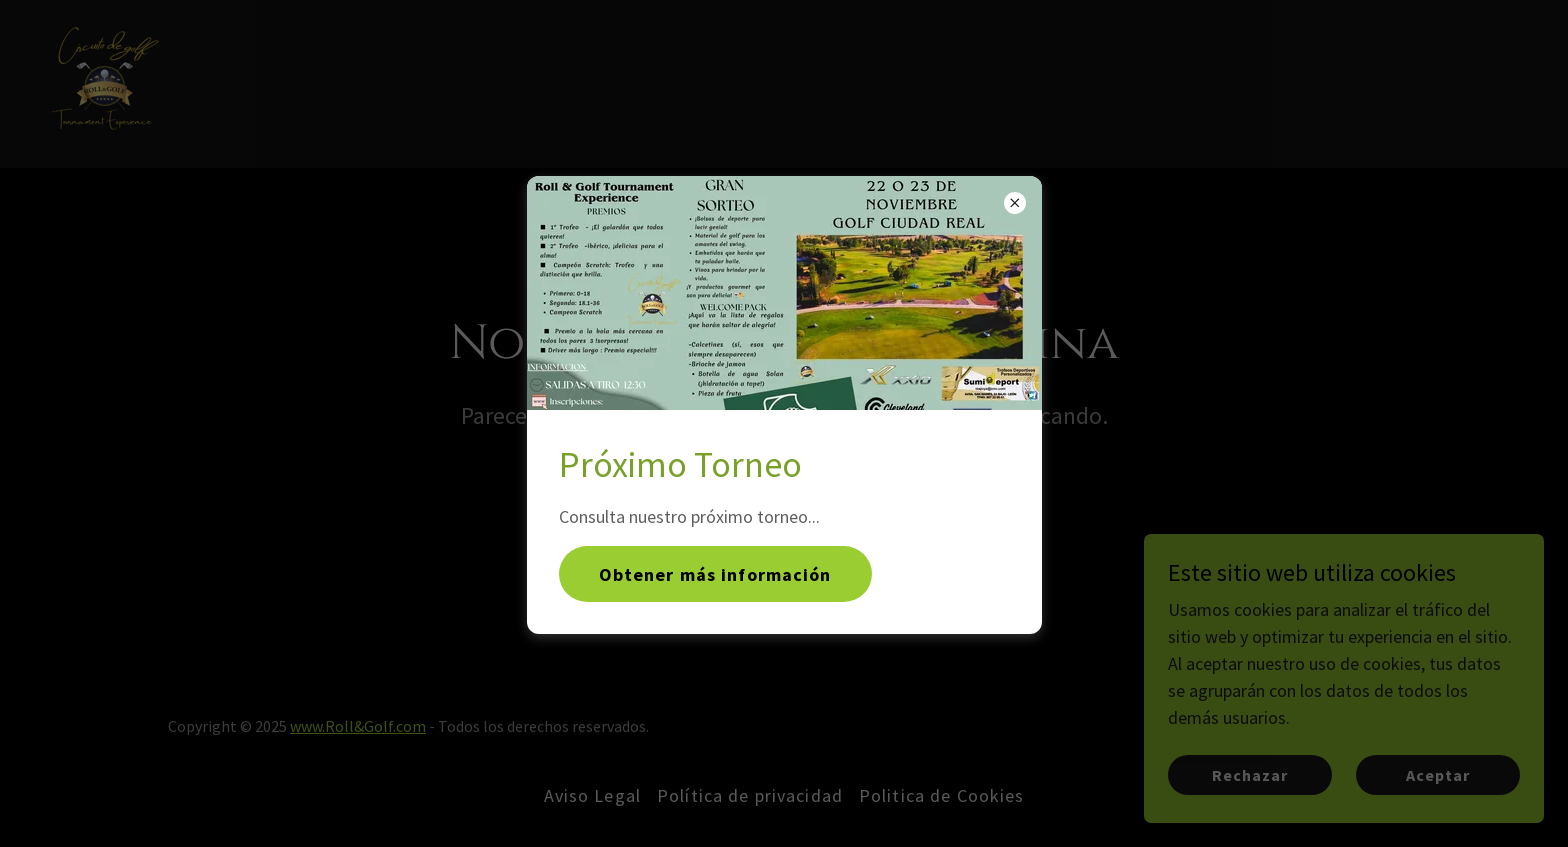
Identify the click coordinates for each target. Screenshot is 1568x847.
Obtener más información (715, 574)
